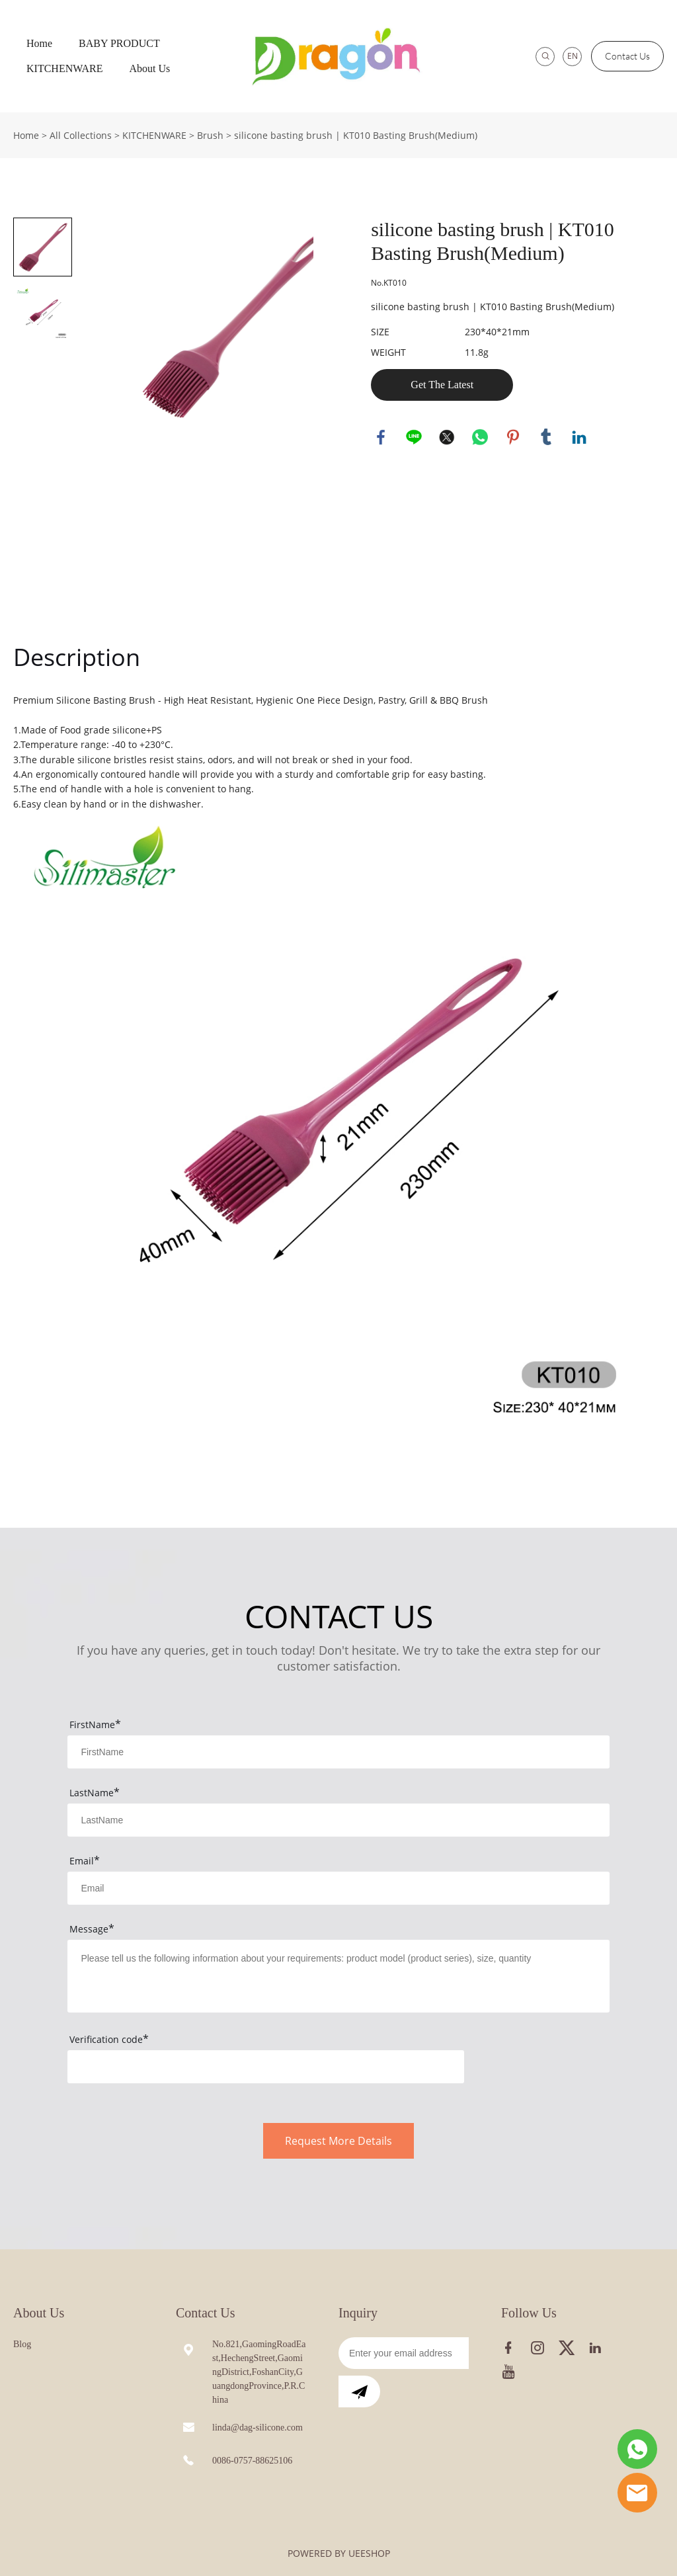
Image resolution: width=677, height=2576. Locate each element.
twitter (447, 437)
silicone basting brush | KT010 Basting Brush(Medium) (355, 135)
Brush (210, 135)
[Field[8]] (338, 1820)
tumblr (546, 437)
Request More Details (338, 2141)
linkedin (579, 437)
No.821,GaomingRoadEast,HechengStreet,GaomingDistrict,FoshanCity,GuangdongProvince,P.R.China (259, 2372)
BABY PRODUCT (119, 43)
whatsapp (480, 437)
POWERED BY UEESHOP (339, 2553)
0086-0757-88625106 (252, 2461)
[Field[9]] (338, 1888)
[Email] (403, 2353)
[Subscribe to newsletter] (359, 2391)
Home (39, 43)
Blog (22, 2344)
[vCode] (265, 2066)
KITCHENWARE (64, 68)
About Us (150, 68)
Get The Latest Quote (442, 390)
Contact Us (627, 56)
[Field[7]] (338, 1751)
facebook (381, 437)
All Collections (81, 135)
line (414, 437)
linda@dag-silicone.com (257, 2427)
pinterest (513, 437)
